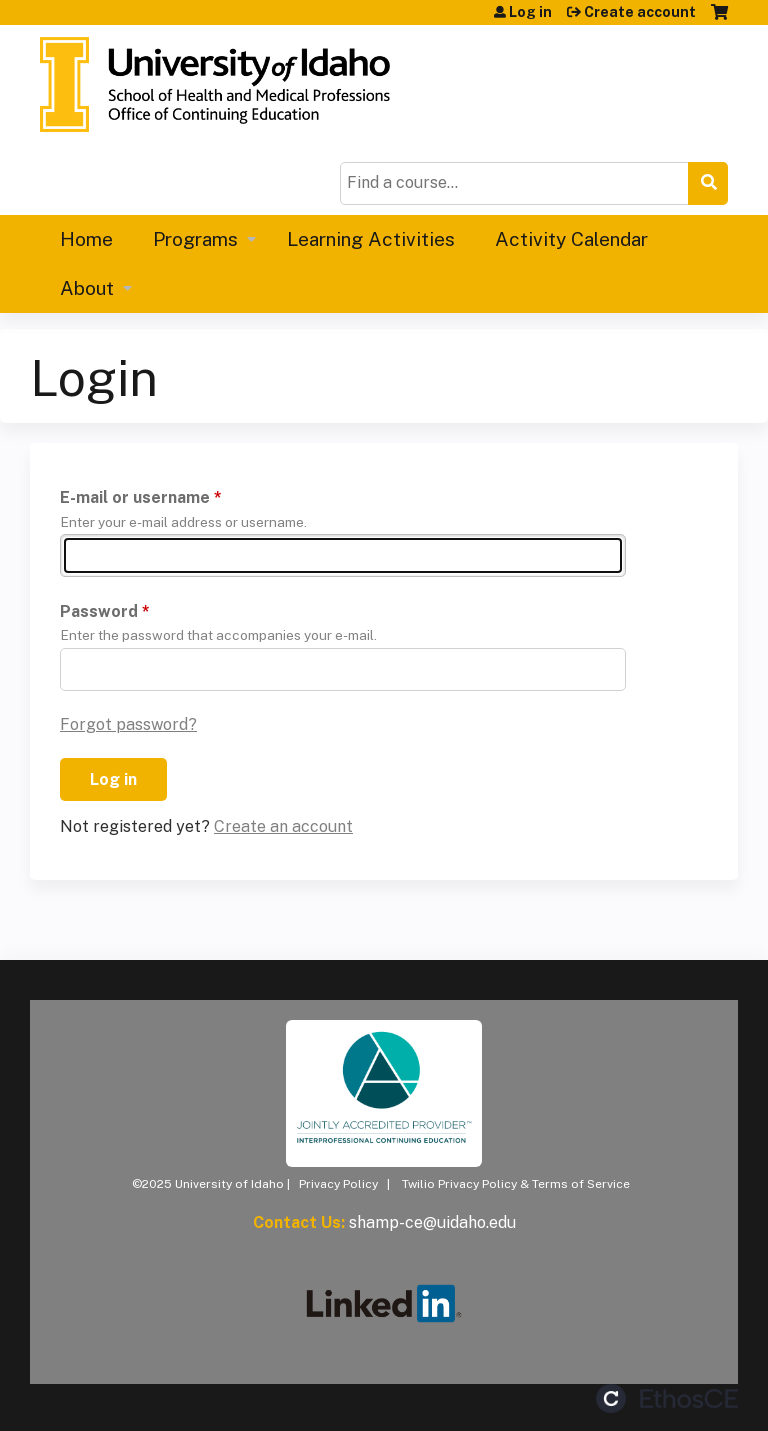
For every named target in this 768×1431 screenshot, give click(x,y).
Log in (530, 12)
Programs (195, 239)
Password (99, 611)
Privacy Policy (338, 1184)
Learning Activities (371, 239)
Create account (640, 12)
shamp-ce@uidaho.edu (432, 1222)
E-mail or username (135, 497)
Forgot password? (128, 724)
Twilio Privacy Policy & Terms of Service (516, 1184)
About (87, 288)
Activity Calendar (571, 239)
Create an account (283, 826)
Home (86, 239)
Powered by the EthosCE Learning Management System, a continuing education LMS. (667, 1398)
